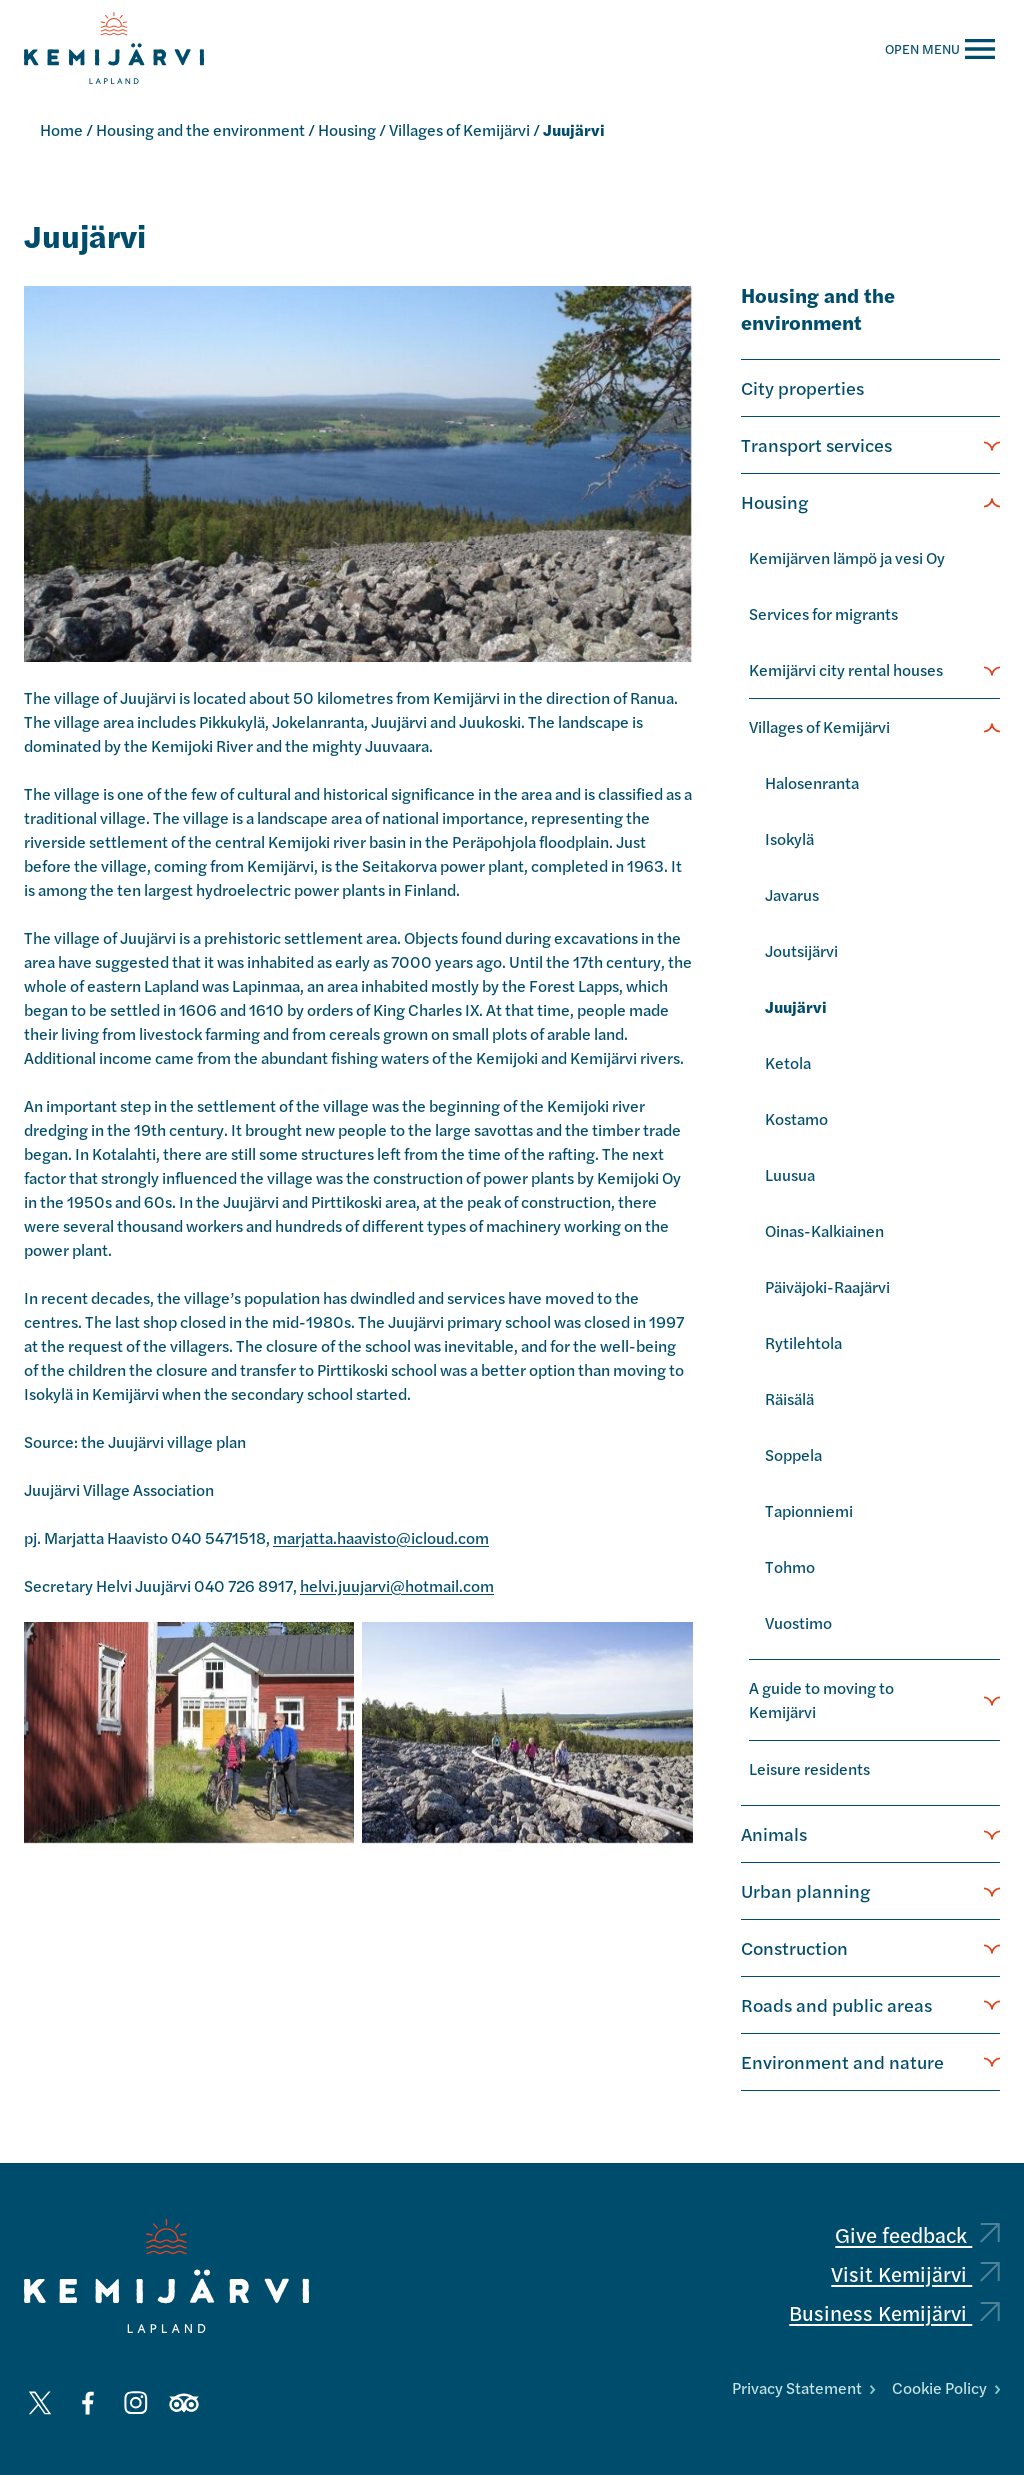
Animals (774, 1833)
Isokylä (789, 838)
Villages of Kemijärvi (459, 129)
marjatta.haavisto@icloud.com (381, 1537)
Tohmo (790, 1566)
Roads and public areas (836, 2004)
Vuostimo (798, 1622)
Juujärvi (796, 1006)
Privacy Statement (803, 2387)
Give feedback (917, 2234)
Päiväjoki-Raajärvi (827, 1286)
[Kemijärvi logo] (166, 2276)
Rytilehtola (803, 1342)
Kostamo (796, 1118)
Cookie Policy (946, 2387)
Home (61, 129)
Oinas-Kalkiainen (824, 1230)
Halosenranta (812, 782)
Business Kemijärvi (894, 2312)
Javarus (792, 894)
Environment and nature (842, 2061)
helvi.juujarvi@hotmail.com (397, 1585)
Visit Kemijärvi (915, 2273)
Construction (794, 1947)
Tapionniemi (809, 1510)
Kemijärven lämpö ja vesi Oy (847, 557)
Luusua (790, 1174)
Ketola (788, 1062)
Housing (347, 129)
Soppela (793, 1454)
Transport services (816, 444)
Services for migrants (823, 613)
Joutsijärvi (801, 950)
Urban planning (805, 1890)
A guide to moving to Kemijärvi (821, 1699)
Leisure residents (809, 1768)
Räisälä (789, 1398)
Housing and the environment (200, 129)
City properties (802, 387)
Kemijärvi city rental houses (846, 669)
